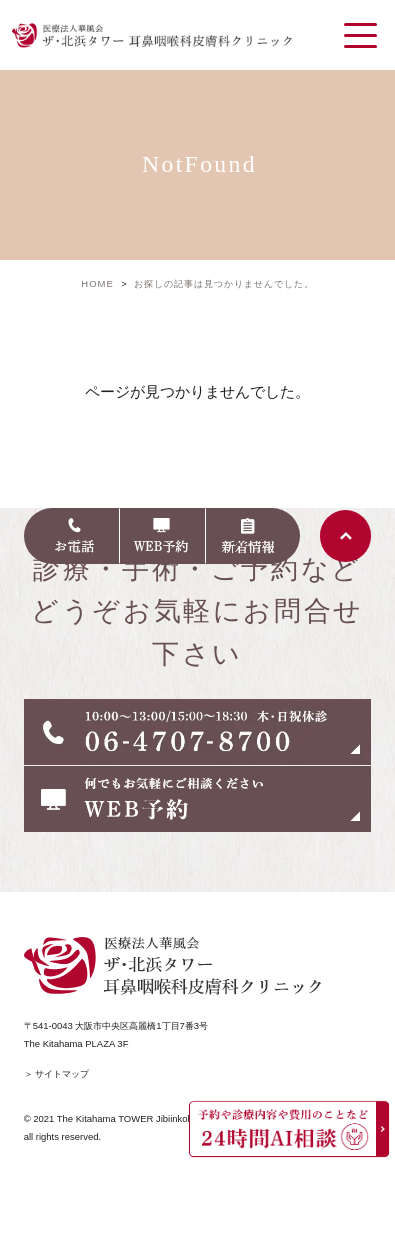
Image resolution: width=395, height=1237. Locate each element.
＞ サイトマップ (57, 1073)
